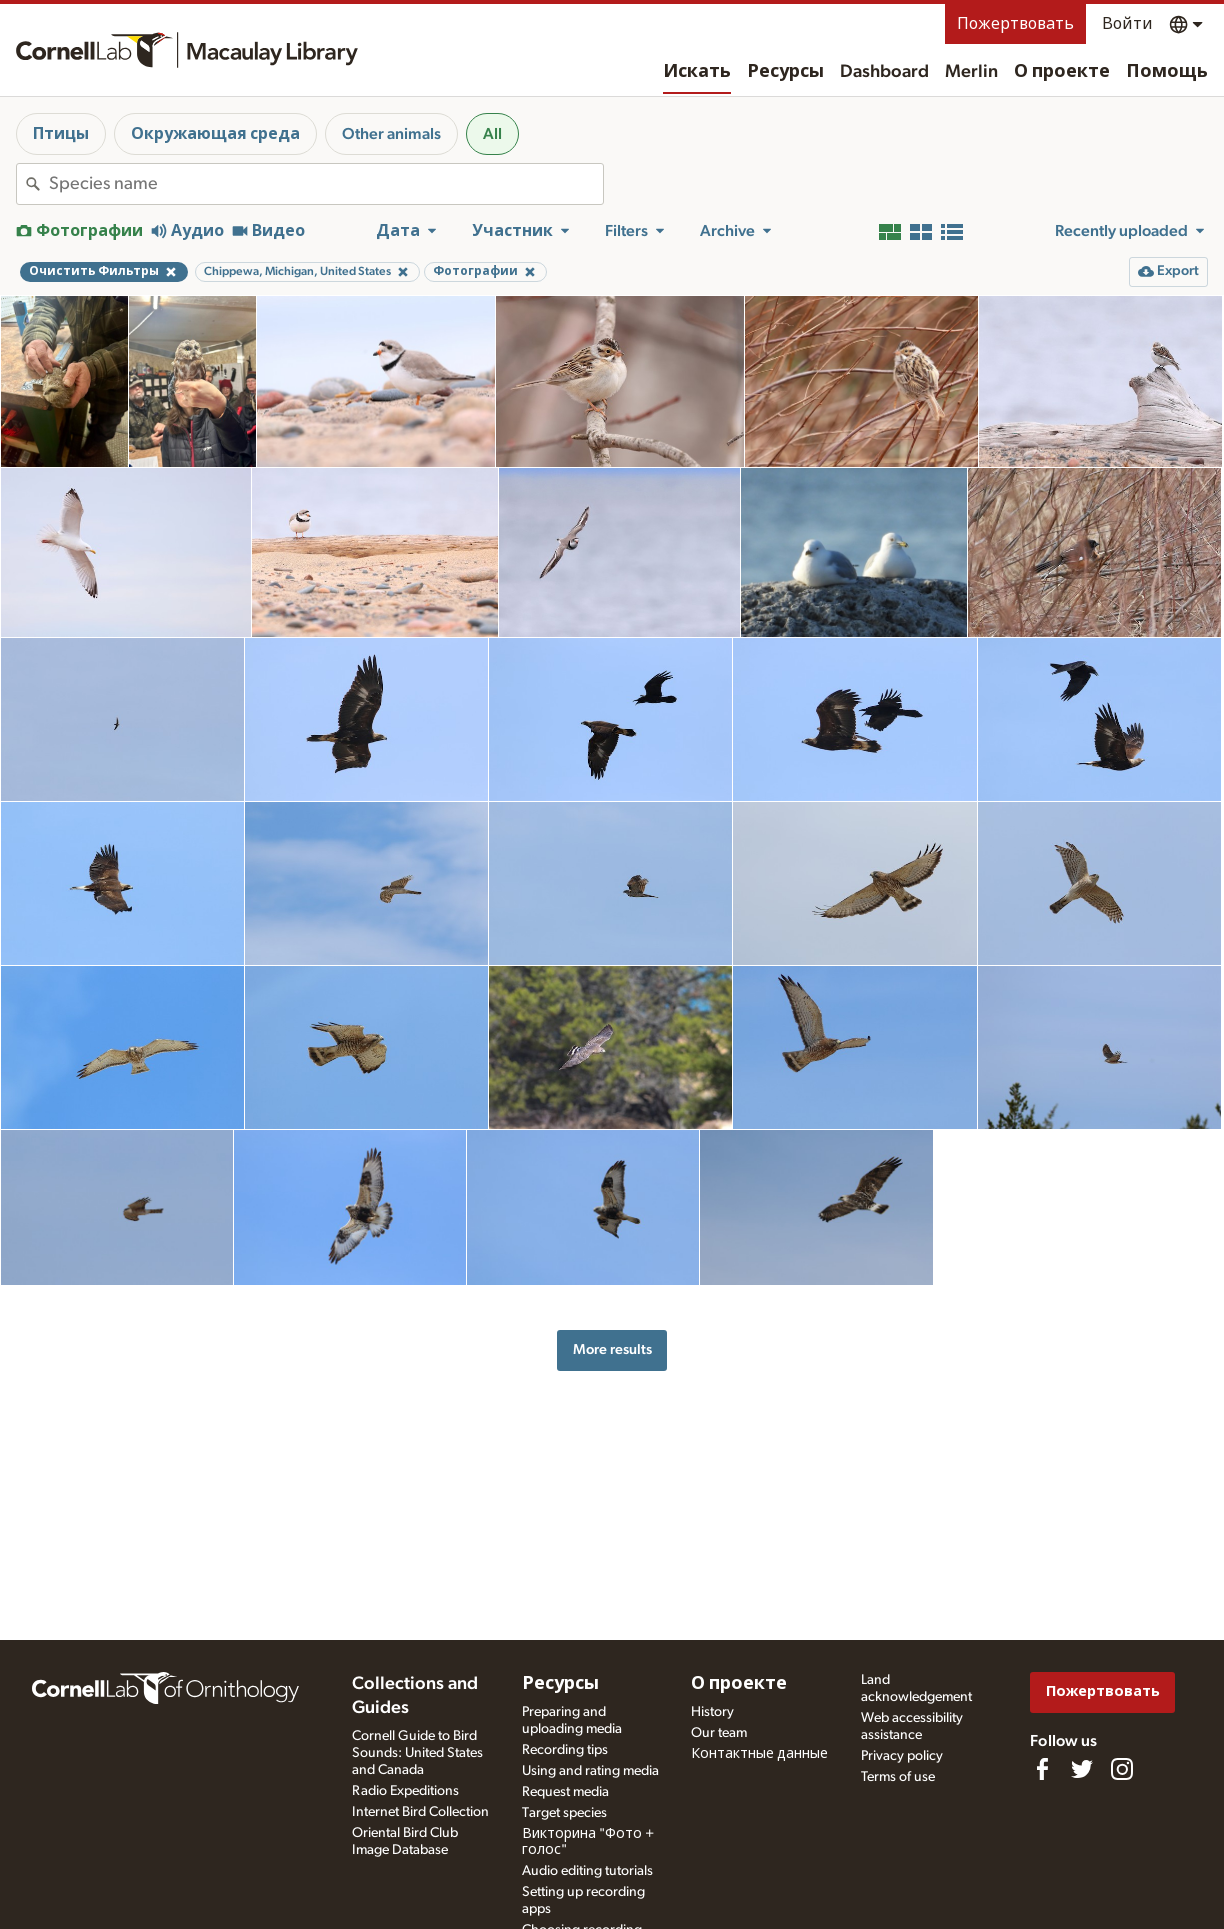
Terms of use (898, 1777)
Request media (565, 1792)
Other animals (391, 134)
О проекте (1062, 72)
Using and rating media (590, 1771)
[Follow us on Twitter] (1082, 1769)
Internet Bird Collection (420, 1812)
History (712, 1712)
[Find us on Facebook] (1042, 1769)
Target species (564, 1813)
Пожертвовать (1015, 24)
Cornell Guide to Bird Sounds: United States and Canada (417, 1753)
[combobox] (326, 184)
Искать (697, 72)
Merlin (971, 72)
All (492, 134)
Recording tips (565, 1750)
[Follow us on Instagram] (1122, 1769)
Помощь (1167, 72)
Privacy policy (902, 1756)
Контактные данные (759, 1754)
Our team (719, 1733)
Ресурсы (785, 72)
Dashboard (884, 72)
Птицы (61, 134)
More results (612, 1349)
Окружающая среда (215, 134)
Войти (1127, 24)
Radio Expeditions (405, 1791)
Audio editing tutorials (587, 1871)
